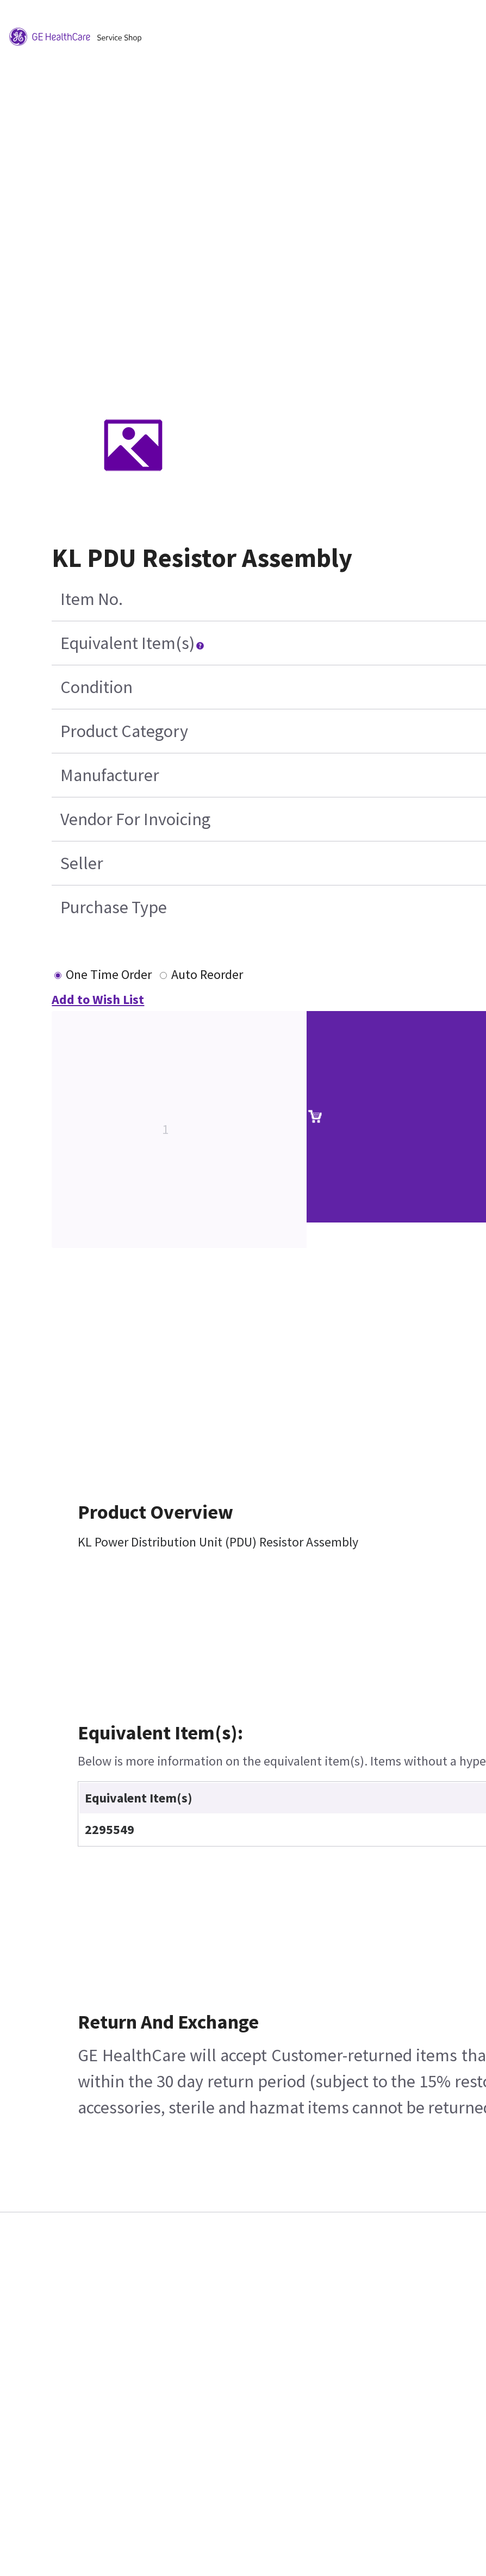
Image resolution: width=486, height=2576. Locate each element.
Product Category (124, 731)
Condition (96, 687)
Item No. (91, 599)
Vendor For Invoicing (135, 819)
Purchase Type (113, 907)
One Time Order (109, 974)
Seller (81, 863)
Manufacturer (109, 775)
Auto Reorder (207, 974)
